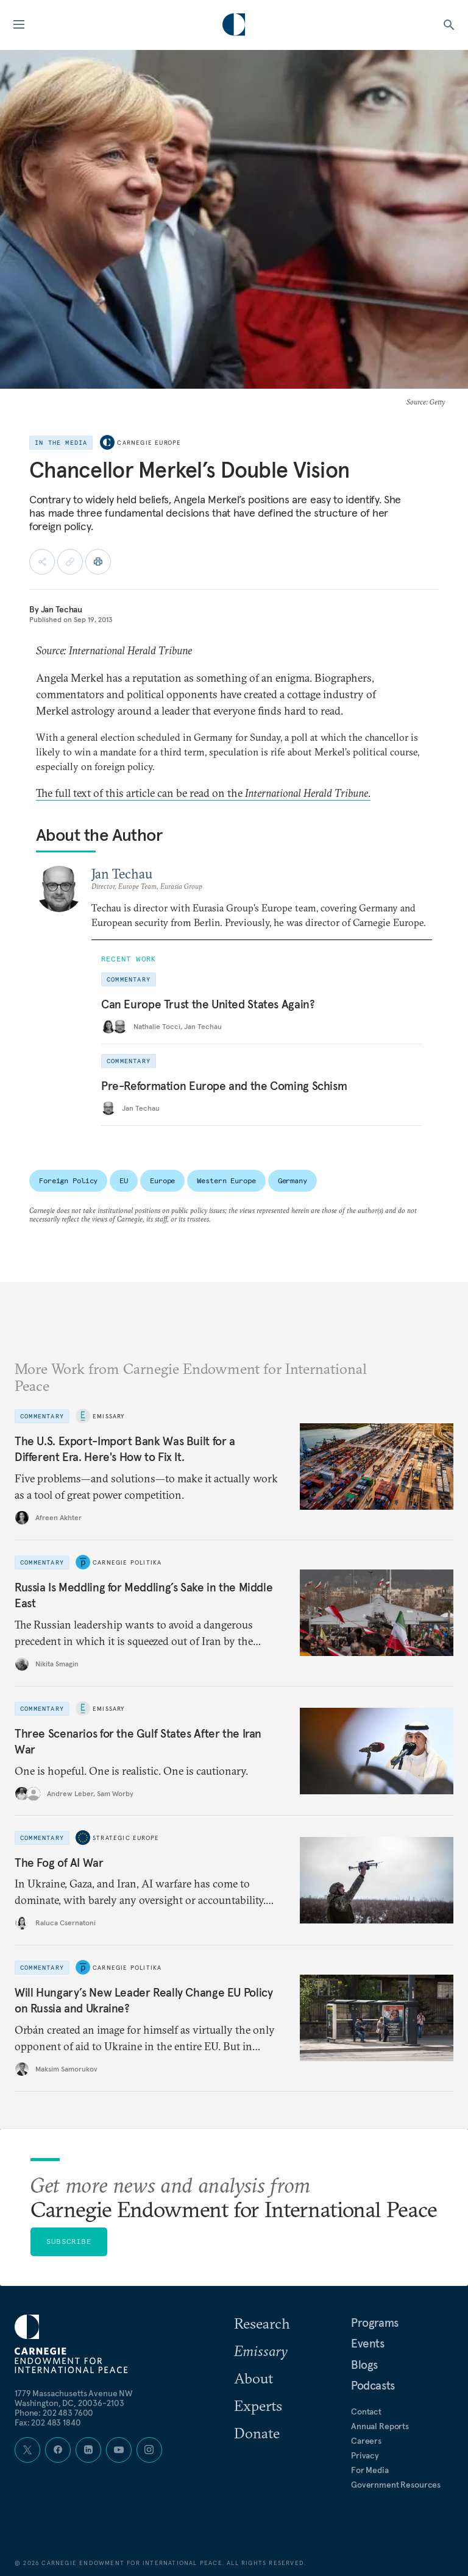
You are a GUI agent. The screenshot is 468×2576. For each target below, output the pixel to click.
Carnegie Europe (149, 443)
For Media (370, 2470)
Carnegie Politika (127, 1562)
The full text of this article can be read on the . (203, 793)
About (253, 2378)
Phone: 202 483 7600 (54, 2413)
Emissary (109, 1416)
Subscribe (68, 2241)
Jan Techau (62, 609)
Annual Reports (380, 2426)
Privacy (365, 2455)
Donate (257, 2433)
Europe (162, 1180)
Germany (292, 1180)
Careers (366, 2440)
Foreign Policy (68, 1180)
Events (368, 2343)
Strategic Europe (126, 1838)
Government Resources (396, 2484)
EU (123, 1180)
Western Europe (226, 1180)
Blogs (364, 2364)
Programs (375, 2322)
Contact (366, 2411)
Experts (258, 2405)
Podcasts (373, 2385)
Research (262, 2323)
